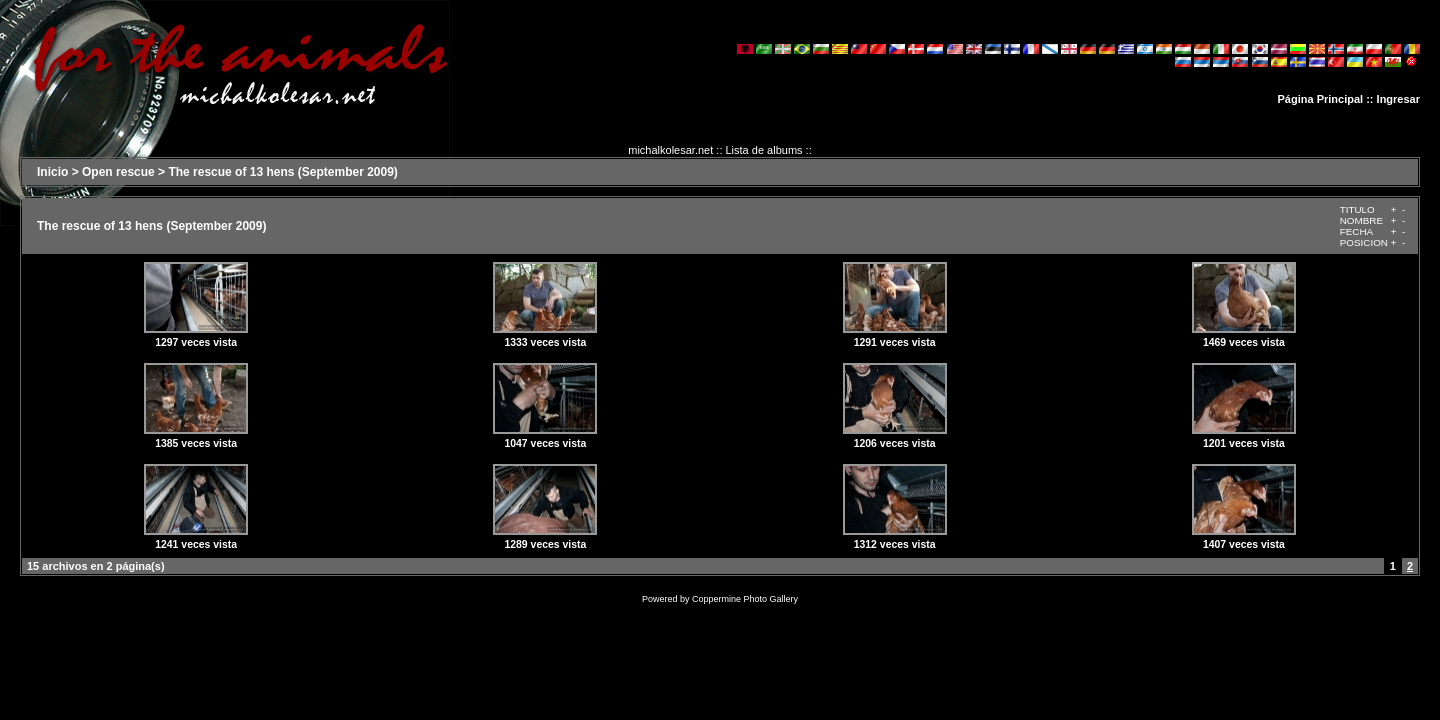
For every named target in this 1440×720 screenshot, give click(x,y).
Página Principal (1321, 99)
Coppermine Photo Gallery (745, 599)
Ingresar (1398, 99)
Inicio (52, 172)
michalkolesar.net (670, 150)
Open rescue (118, 172)
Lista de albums (764, 150)
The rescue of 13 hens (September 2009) (282, 172)
